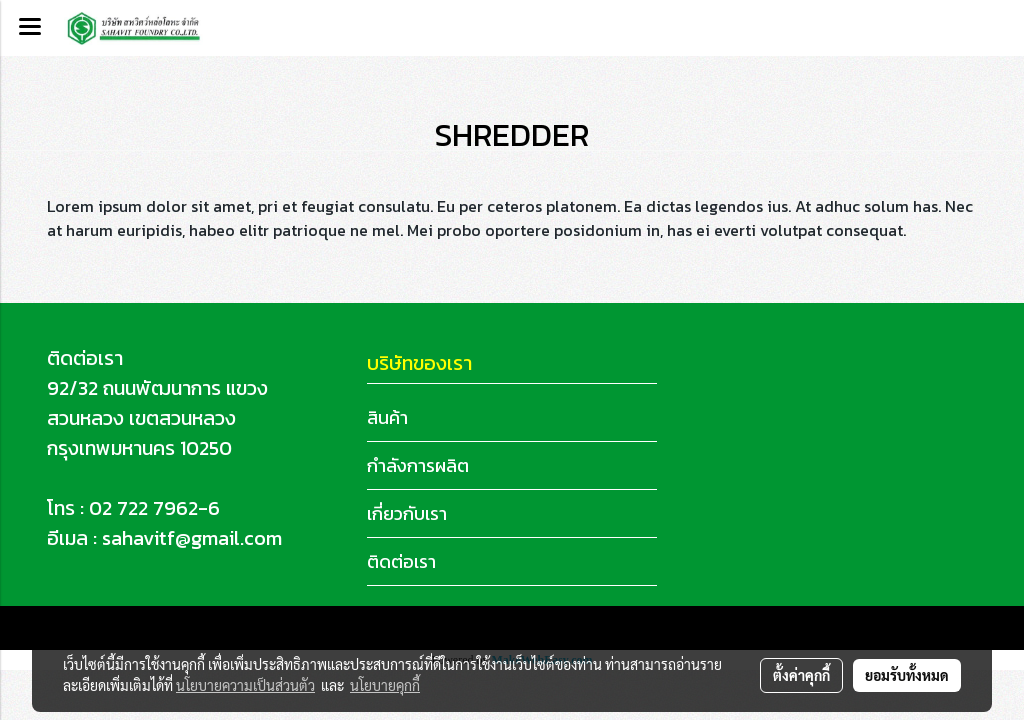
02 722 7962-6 (154, 508)
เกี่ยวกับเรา (407, 513)
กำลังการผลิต (418, 465)
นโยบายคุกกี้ (385, 685)
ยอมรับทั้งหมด (907, 675)
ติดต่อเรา (401, 561)
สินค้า (387, 417)
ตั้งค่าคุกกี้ (801, 675)
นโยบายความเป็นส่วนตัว (245, 685)
